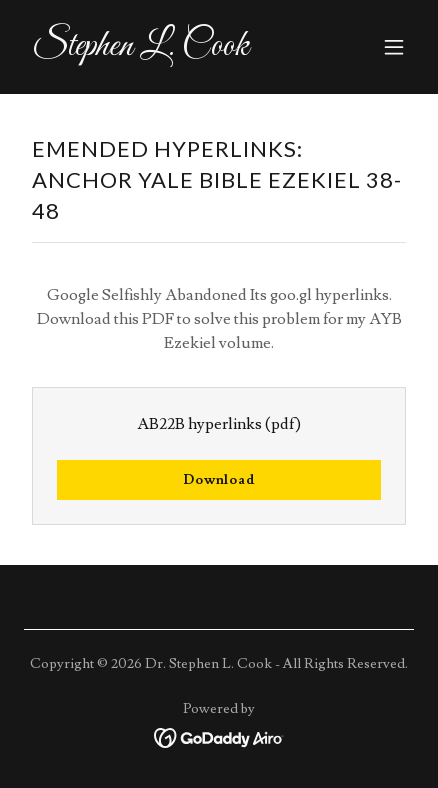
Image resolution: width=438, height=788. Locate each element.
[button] (394, 47)
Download (219, 480)
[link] (160, 50)
